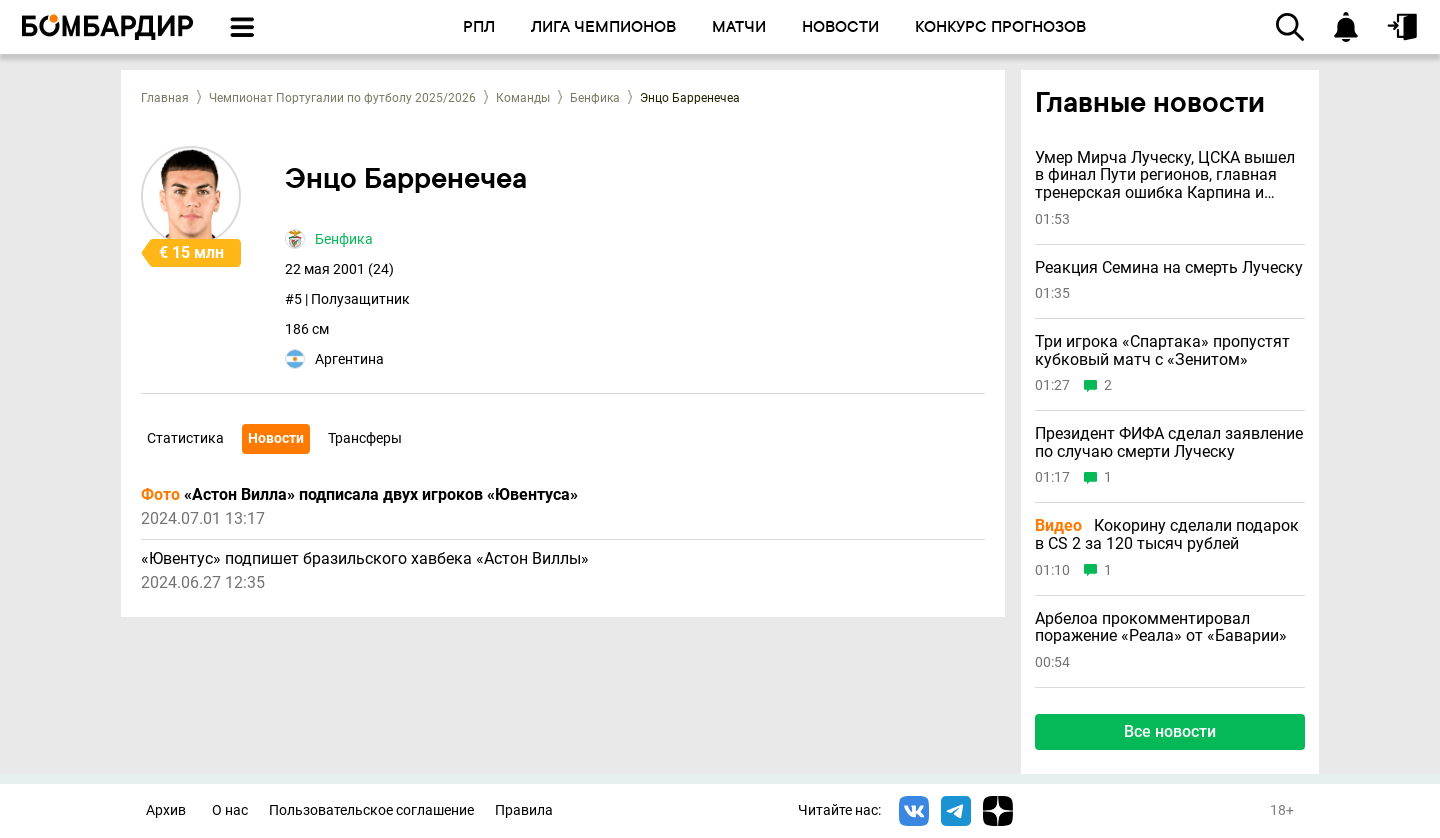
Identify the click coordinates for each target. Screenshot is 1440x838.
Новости (276, 438)
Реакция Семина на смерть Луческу (1169, 268)
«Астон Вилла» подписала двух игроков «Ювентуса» (359, 495)
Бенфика (595, 98)
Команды (523, 98)
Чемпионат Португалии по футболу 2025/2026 (342, 98)
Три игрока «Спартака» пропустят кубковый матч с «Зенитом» (1162, 350)
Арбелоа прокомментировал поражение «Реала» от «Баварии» (1161, 627)
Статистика (185, 438)
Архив (166, 810)
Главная (165, 98)
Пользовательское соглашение (371, 810)
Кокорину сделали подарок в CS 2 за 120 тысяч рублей (1167, 534)
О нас (230, 810)
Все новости (1170, 731)
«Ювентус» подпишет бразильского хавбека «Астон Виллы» (365, 559)
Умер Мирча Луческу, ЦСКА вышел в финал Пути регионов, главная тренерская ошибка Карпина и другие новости (1165, 175)
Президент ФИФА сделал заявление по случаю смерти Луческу (1169, 442)
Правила (524, 810)
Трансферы (365, 438)
